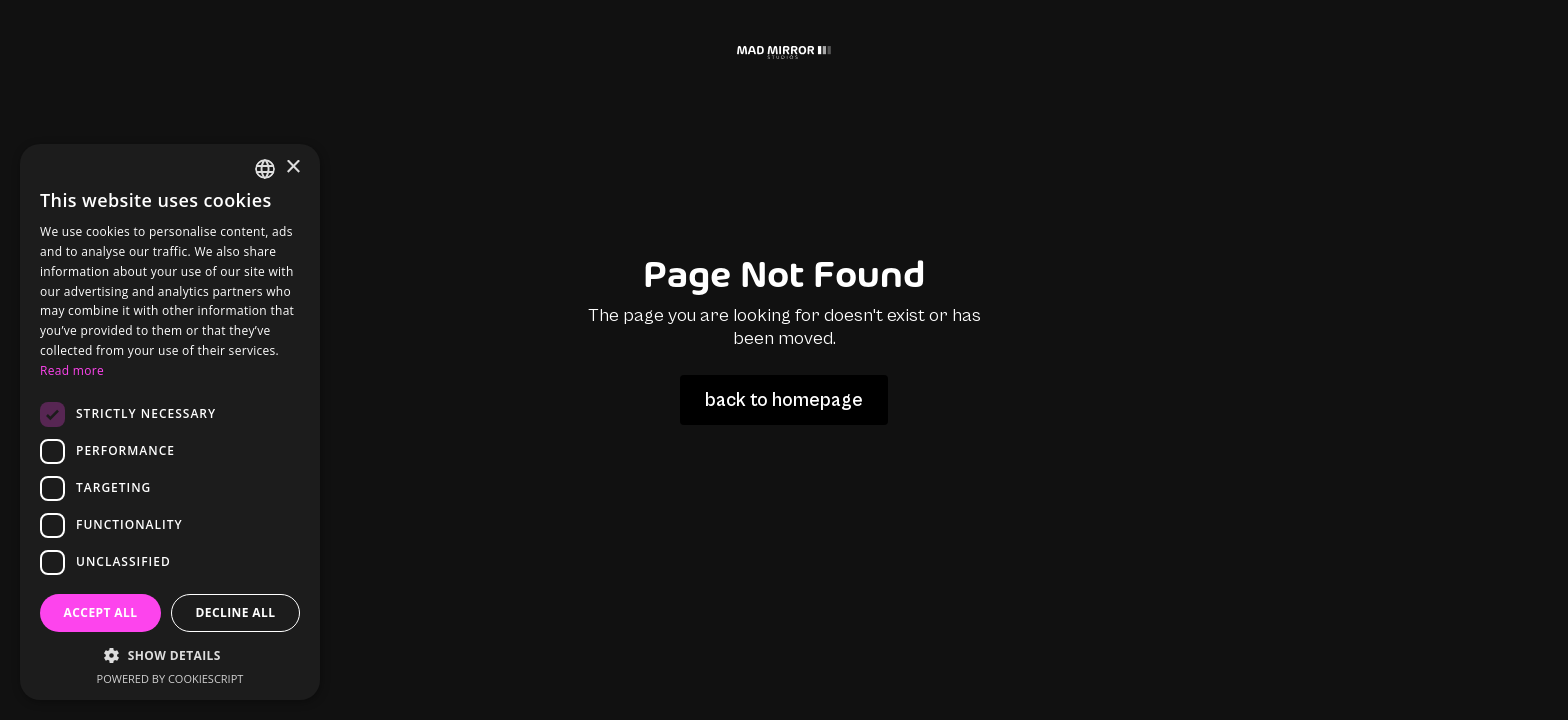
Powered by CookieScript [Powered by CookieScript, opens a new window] (170, 678)
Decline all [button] (236, 612)
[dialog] (170, 422)
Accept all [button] (101, 612)
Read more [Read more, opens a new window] (72, 370)
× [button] (292, 167)
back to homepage (784, 400)
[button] (170, 655)
